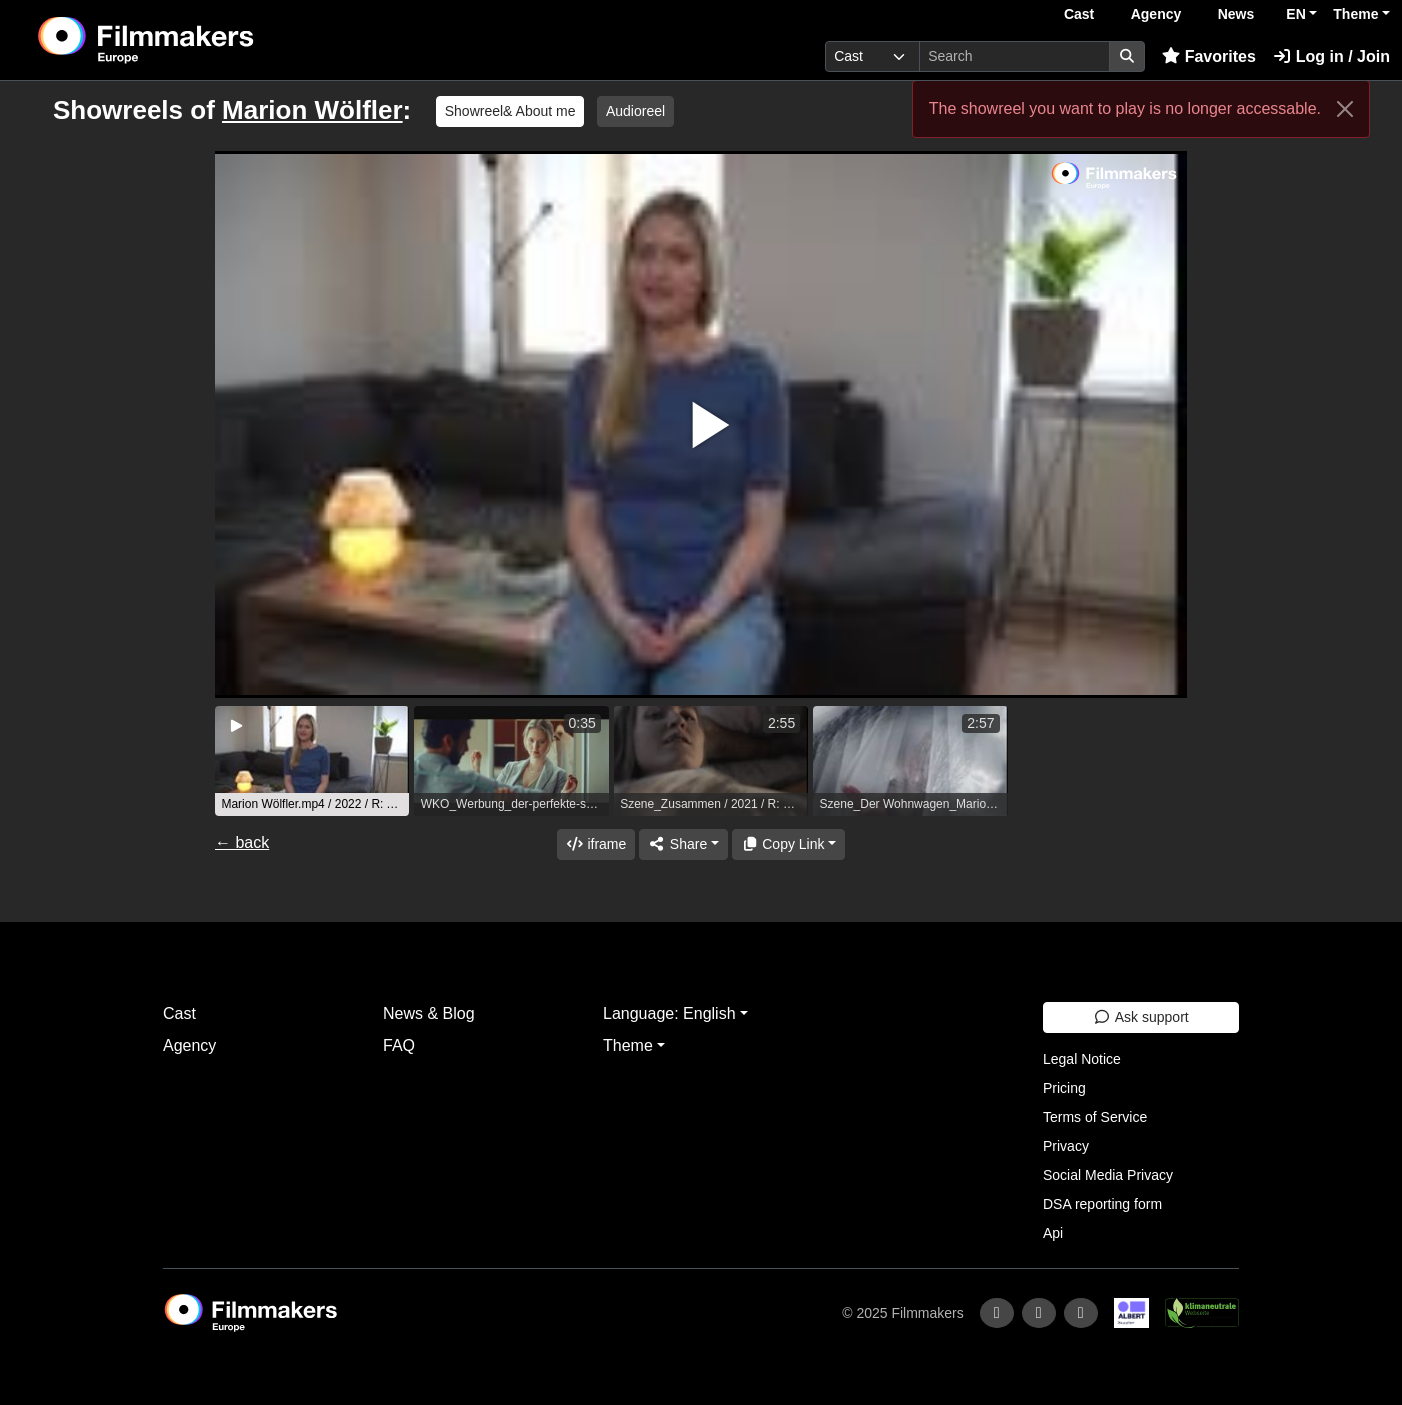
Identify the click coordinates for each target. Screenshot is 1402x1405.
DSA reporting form (1102, 1204)
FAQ (399, 1045)
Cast (1079, 14)
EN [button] (1295, 14)
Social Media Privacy (1108, 1175)
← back (242, 842)
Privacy (1066, 1146)
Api (1053, 1233)
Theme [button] (1355, 14)
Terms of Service (1095, 1117)
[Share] (683, 844)
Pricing (1064, 1088)
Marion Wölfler (312, 110)
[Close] (1345, 109)
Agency (1156, 14)
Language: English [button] (669, 1013)
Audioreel (635, 111)
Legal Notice (1082, 1059)
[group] (312, 761)
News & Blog (429, 1013)
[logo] (195, 40)
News (1236, 14)
